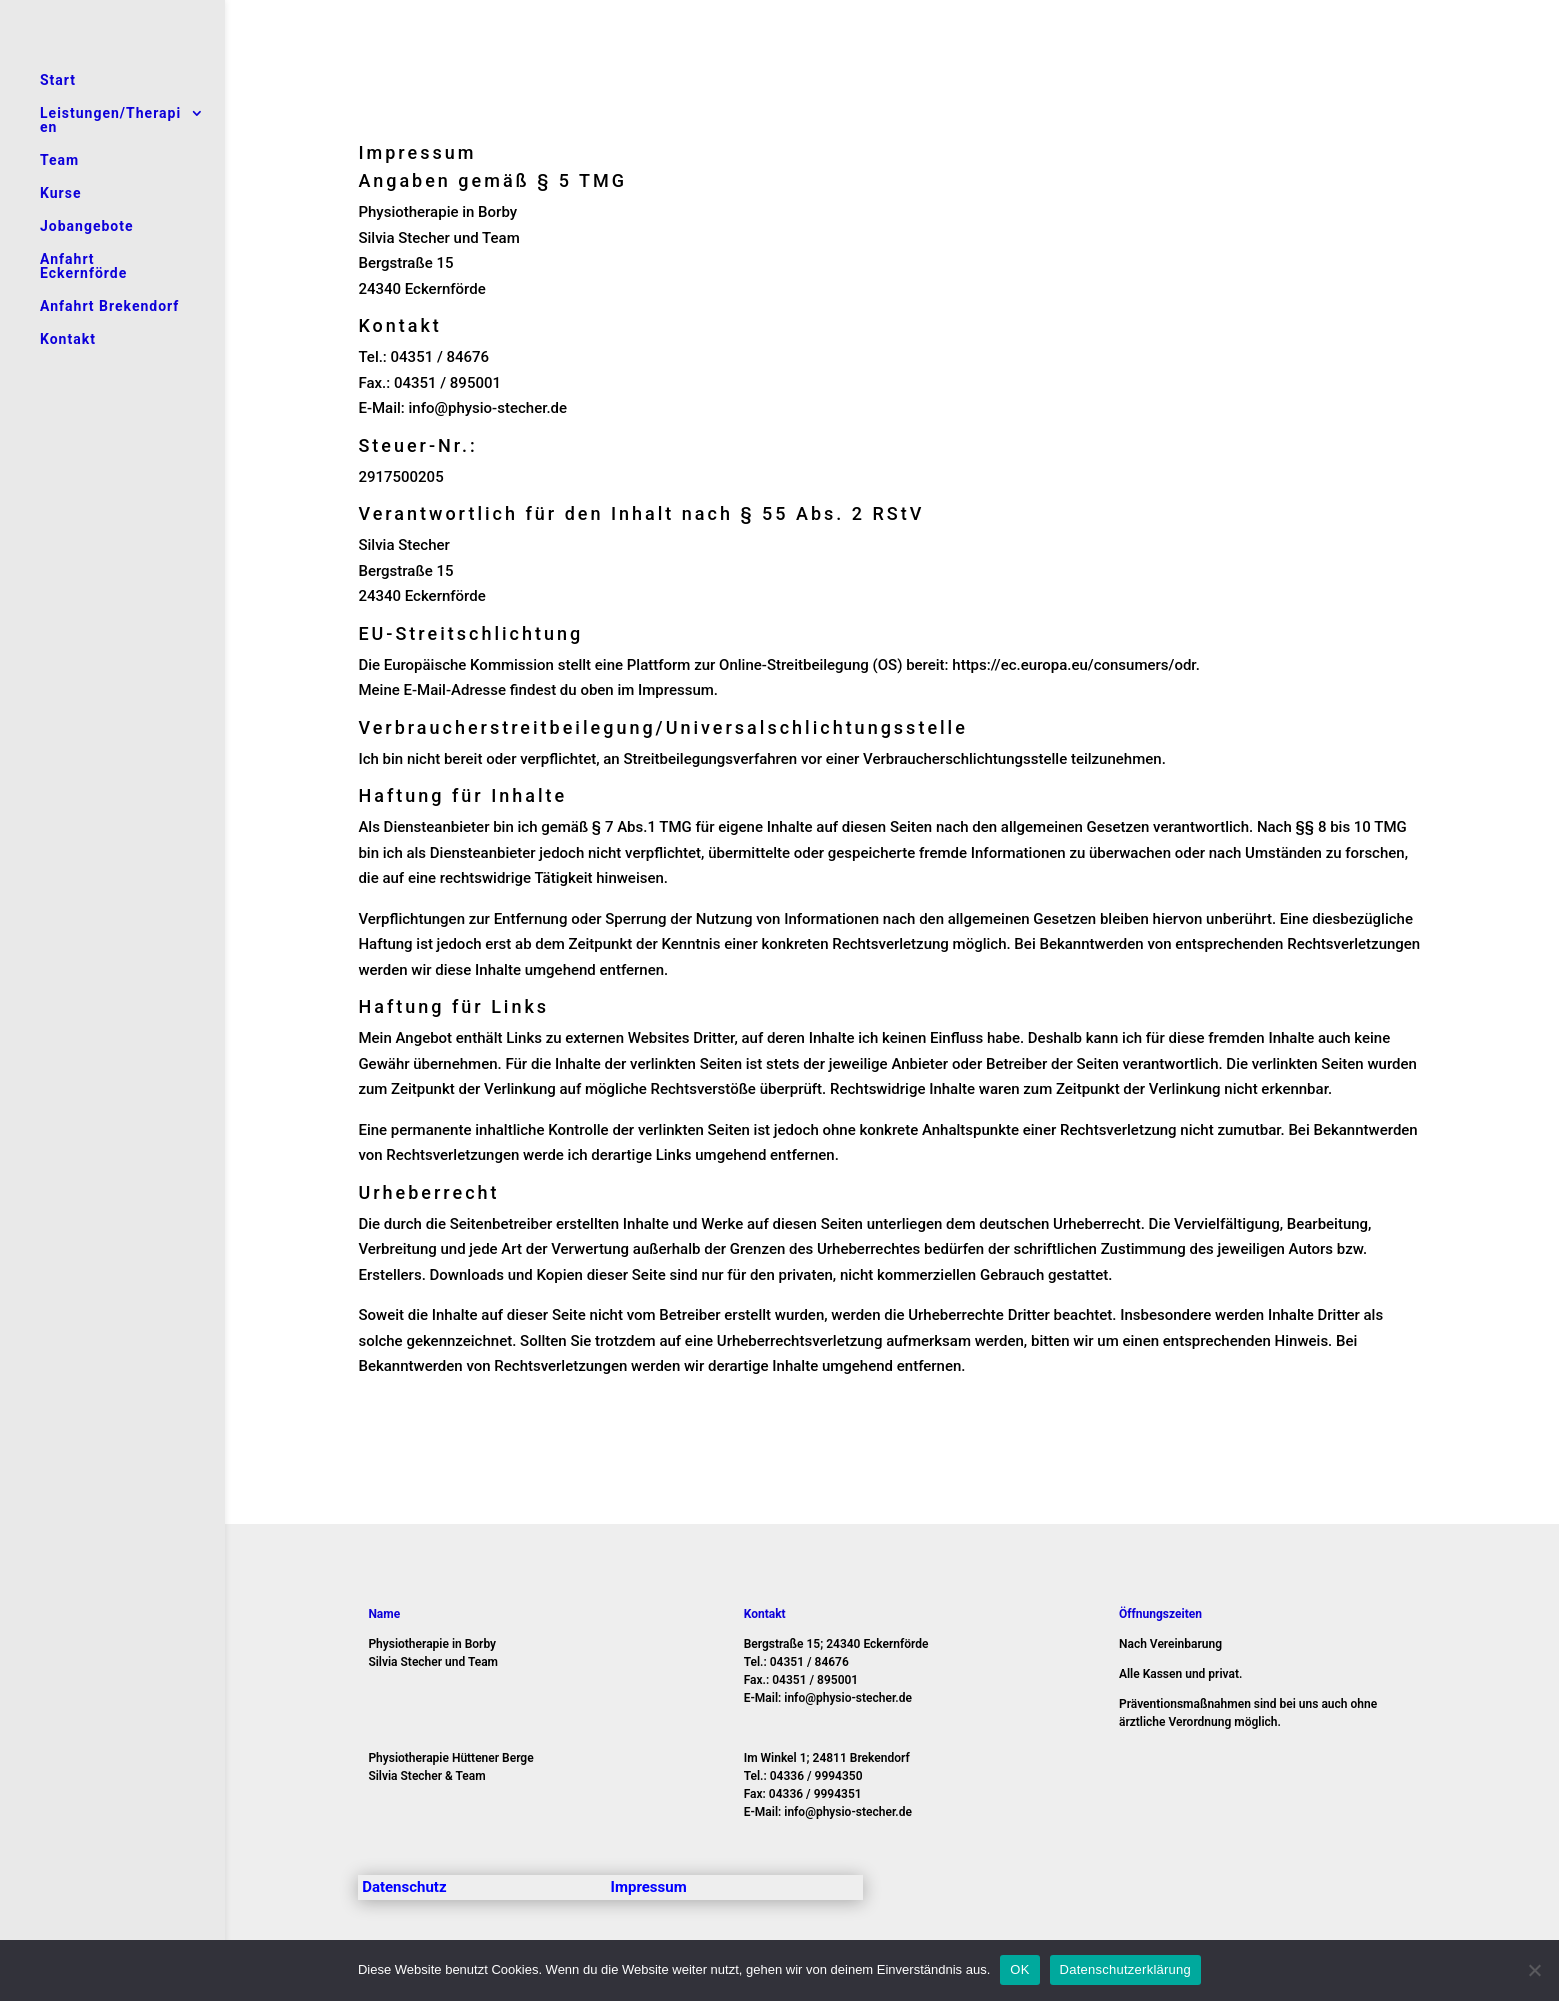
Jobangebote (87, 226)
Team (59, 160)
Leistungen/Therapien (110, 120)
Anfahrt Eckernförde (83, 266)
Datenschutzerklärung (1125, 1969)
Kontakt (68, 339)
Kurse (60, 193)
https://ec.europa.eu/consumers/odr (1073, 665)
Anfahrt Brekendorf (109, 306)
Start (58, 80)
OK (1019, 1969)
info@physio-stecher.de (488, 408)
